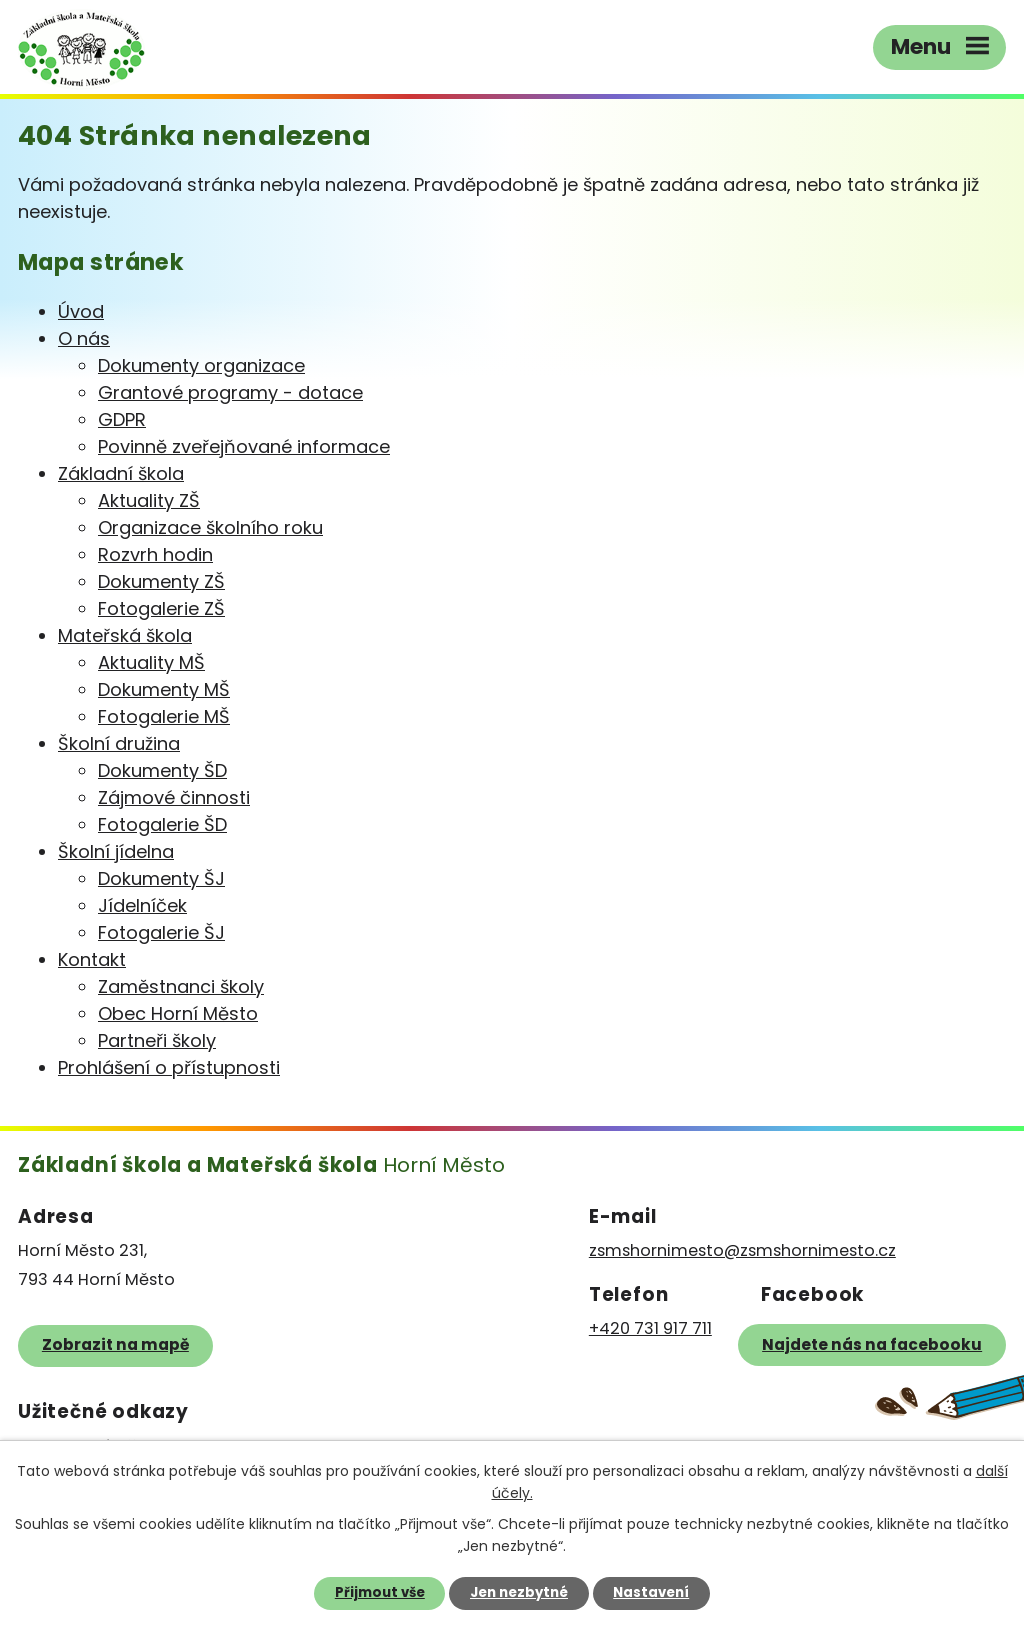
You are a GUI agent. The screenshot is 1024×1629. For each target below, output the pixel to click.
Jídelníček (142, 905)
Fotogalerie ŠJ (161, 932)
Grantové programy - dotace (230, 392)
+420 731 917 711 (650, 1328)
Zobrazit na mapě (115, 1344)
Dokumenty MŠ (164, 689)
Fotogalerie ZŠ (161, 608)
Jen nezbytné (519, 1592)
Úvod (81, 311)
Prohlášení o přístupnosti (169, 1067)
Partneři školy (157, 1040)
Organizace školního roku (210, 527)
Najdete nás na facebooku (872, 1344)
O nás (84, 338)
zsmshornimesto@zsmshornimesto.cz (742, 1250)
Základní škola (121, 473)
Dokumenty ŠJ (161, 878)
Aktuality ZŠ (149, 500)
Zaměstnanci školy (181, 986)
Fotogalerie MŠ (164, 716)
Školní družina (119, 743)
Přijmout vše (380, 1592)
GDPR (122, 419)
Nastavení (651, 1592)
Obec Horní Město (178, 1013)
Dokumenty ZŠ (161, 581)
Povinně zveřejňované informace (244, 446)
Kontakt (92, 959)
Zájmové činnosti (174, 797)
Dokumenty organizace (201, 365)
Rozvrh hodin (155, 554)
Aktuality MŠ (151, 662)
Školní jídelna (116, 851)
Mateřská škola (125, 635)
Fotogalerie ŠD (162, 824)
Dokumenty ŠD (162, 770)
